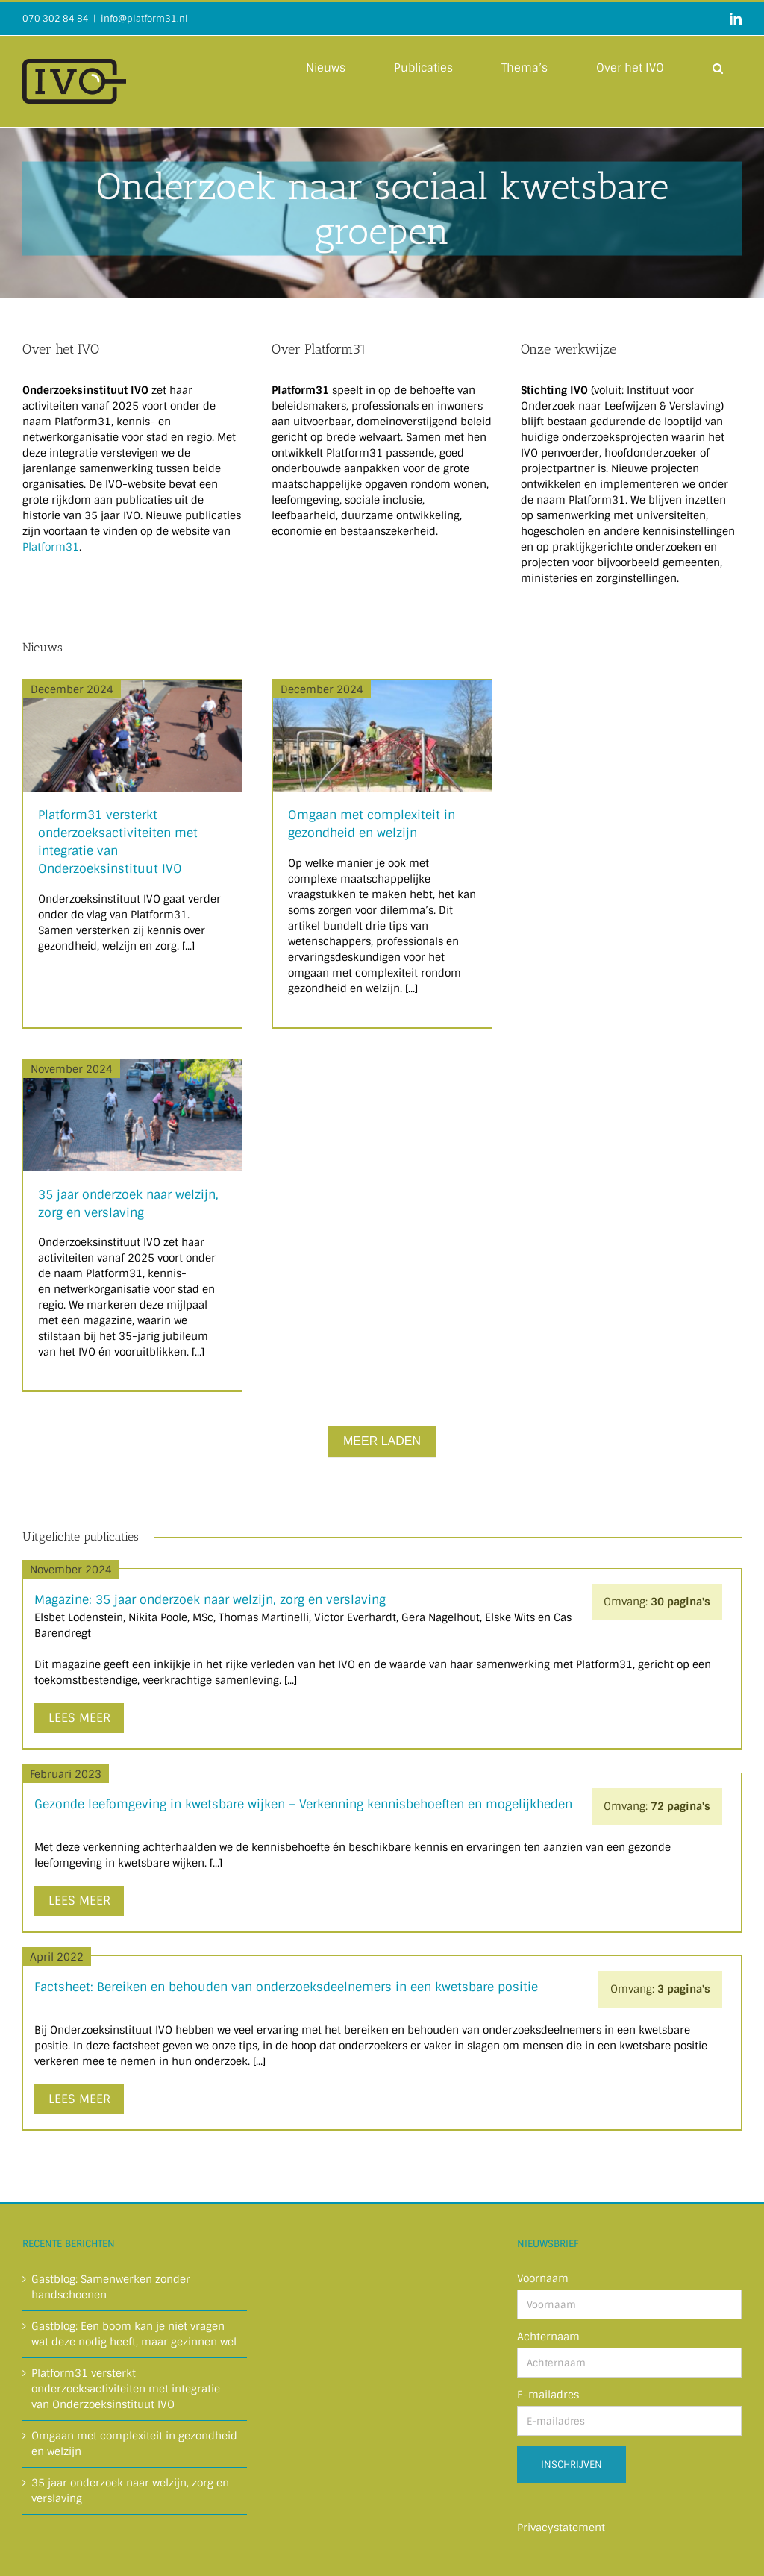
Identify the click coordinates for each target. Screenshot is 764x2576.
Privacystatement (561, 2527)
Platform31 (50, 547)
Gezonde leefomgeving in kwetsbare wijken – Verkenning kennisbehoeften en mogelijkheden (303, 1804)
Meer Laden (382, 1441)
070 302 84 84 (55, 19)
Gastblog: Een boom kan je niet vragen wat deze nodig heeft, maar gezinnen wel (134, 2333)
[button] (718, 67)
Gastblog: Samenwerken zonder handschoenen (110, 2286)
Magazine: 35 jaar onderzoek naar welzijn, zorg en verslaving (210, 1600)
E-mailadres (548, 2394)
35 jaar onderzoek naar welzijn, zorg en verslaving (130, 2490)
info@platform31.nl (144, 19)
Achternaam (548, 2336)
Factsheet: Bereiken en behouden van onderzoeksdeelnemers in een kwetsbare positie (286, 1987)
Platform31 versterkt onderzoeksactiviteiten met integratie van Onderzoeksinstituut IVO (125, 2388)
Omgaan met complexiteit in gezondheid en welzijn (134, 2443)
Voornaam (543, 2278)
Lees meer (79, 1718)
